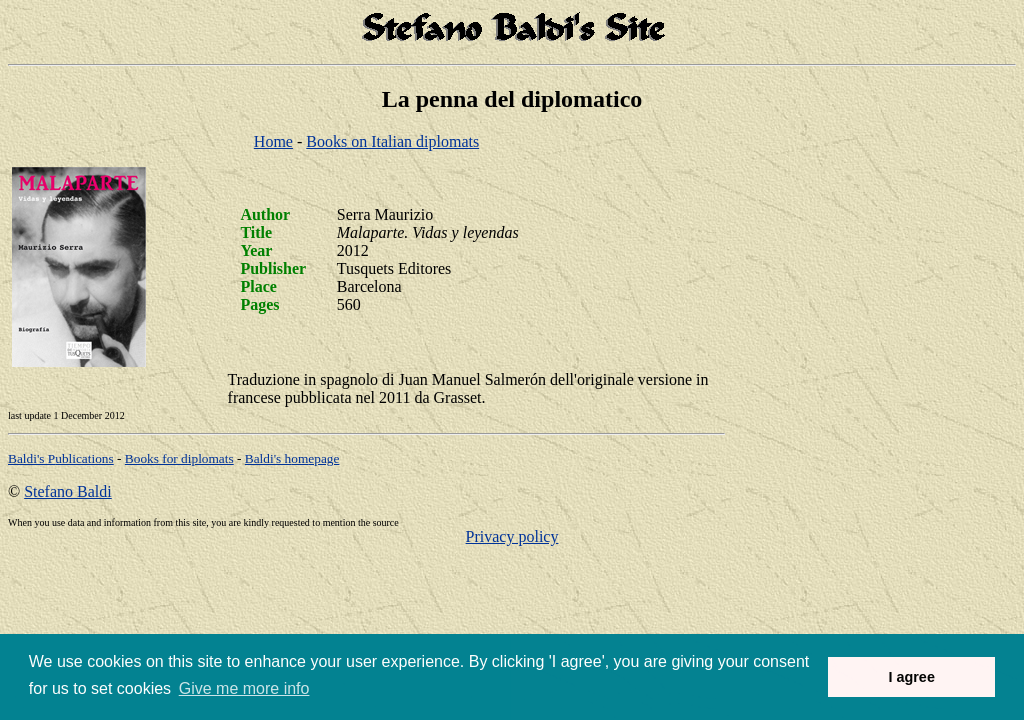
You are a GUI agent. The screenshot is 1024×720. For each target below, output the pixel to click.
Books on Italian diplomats (392, 141)
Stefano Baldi (68, 491)
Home (273, 141)
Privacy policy (512, 536)
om (292, 458)
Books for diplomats (179, 458)
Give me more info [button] (244, 688)
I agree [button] (911, 677)
